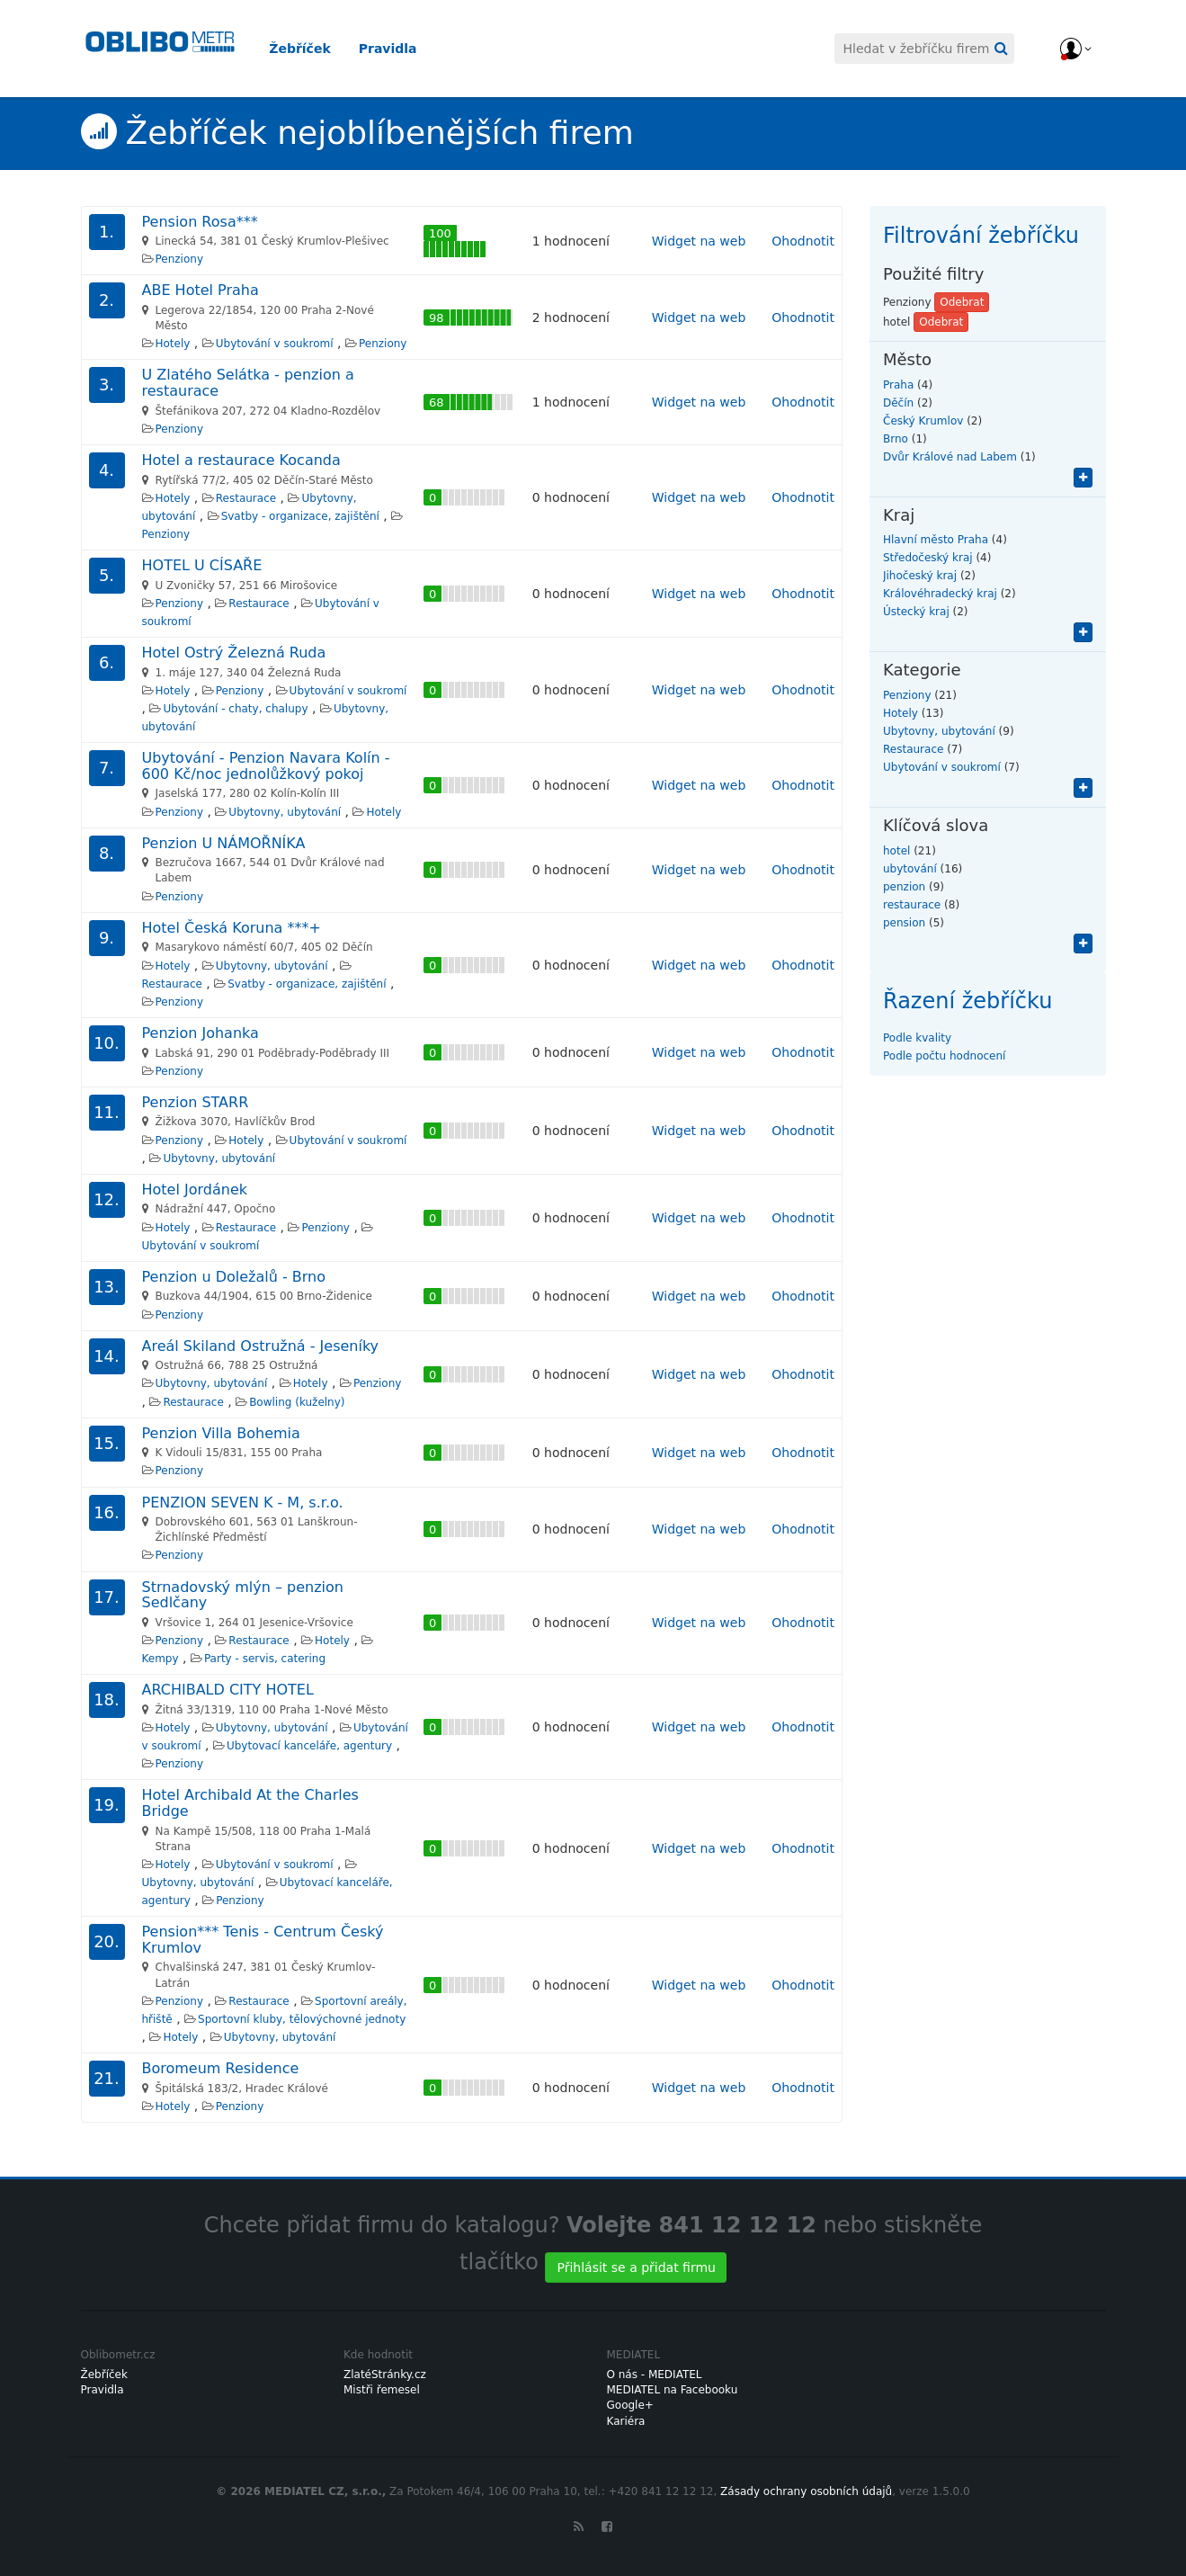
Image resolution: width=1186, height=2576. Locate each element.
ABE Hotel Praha (200, 290)
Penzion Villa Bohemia (221, 1433)
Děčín (898, 403)
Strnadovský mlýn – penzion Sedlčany (242, 1595)
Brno (895, 439)
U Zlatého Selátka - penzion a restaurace (248, 382)
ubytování (910, 869)
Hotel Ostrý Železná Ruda (234, 652)
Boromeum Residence (220, 2068)
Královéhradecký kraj (940, 593)
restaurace (912, 905)
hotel (896, 851)
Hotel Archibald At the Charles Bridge (250, 1803)
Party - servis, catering (264, 1658)
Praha (898, 385)
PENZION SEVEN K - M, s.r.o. (242, 1502)
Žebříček (314, 48)
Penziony (179, 259)
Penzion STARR (195, 1102)
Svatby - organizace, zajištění (300, 516)
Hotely (173, 343)
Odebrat (962, 302)
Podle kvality (917, 1038)
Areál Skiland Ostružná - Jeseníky (260, 1346)
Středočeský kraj (928, 557)
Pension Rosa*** (200, 221)
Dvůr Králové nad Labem (950, 457)
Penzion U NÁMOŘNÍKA (224, 843)
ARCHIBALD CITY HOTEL (228, 1689)
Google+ (630, 2405)
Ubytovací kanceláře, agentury (309, 1746)
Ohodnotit (802, 241)
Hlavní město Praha (935, 539)
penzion (904, 887)
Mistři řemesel (381, 2390)
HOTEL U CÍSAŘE (202, 565)
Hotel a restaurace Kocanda (241, 460)
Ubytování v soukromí (275, 343)
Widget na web (699, 241)
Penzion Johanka (200, 1033)
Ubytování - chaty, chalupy (235, 708)
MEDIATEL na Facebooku (672, 2390)
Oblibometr (162, 50)
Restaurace (246, 498)
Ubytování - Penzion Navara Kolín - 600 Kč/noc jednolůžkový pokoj (266, 766)
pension (904, 923)
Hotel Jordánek (194, 1189)
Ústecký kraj (916, 611)
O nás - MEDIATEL (654, 2374)
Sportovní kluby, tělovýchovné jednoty (302, 2019)
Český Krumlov (923, 421)
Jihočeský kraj (920, 575)
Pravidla (402, 48)
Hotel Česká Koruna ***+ (231, 927)
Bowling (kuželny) (296, 1402)
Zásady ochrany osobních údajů (806, 2491)
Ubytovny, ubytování (284, 812)
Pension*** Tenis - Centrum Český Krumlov (263, 1939)
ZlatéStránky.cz (384, 2374)
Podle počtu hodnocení (944, 1056)
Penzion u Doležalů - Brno (233, 1276)
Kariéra (626, 2421)
